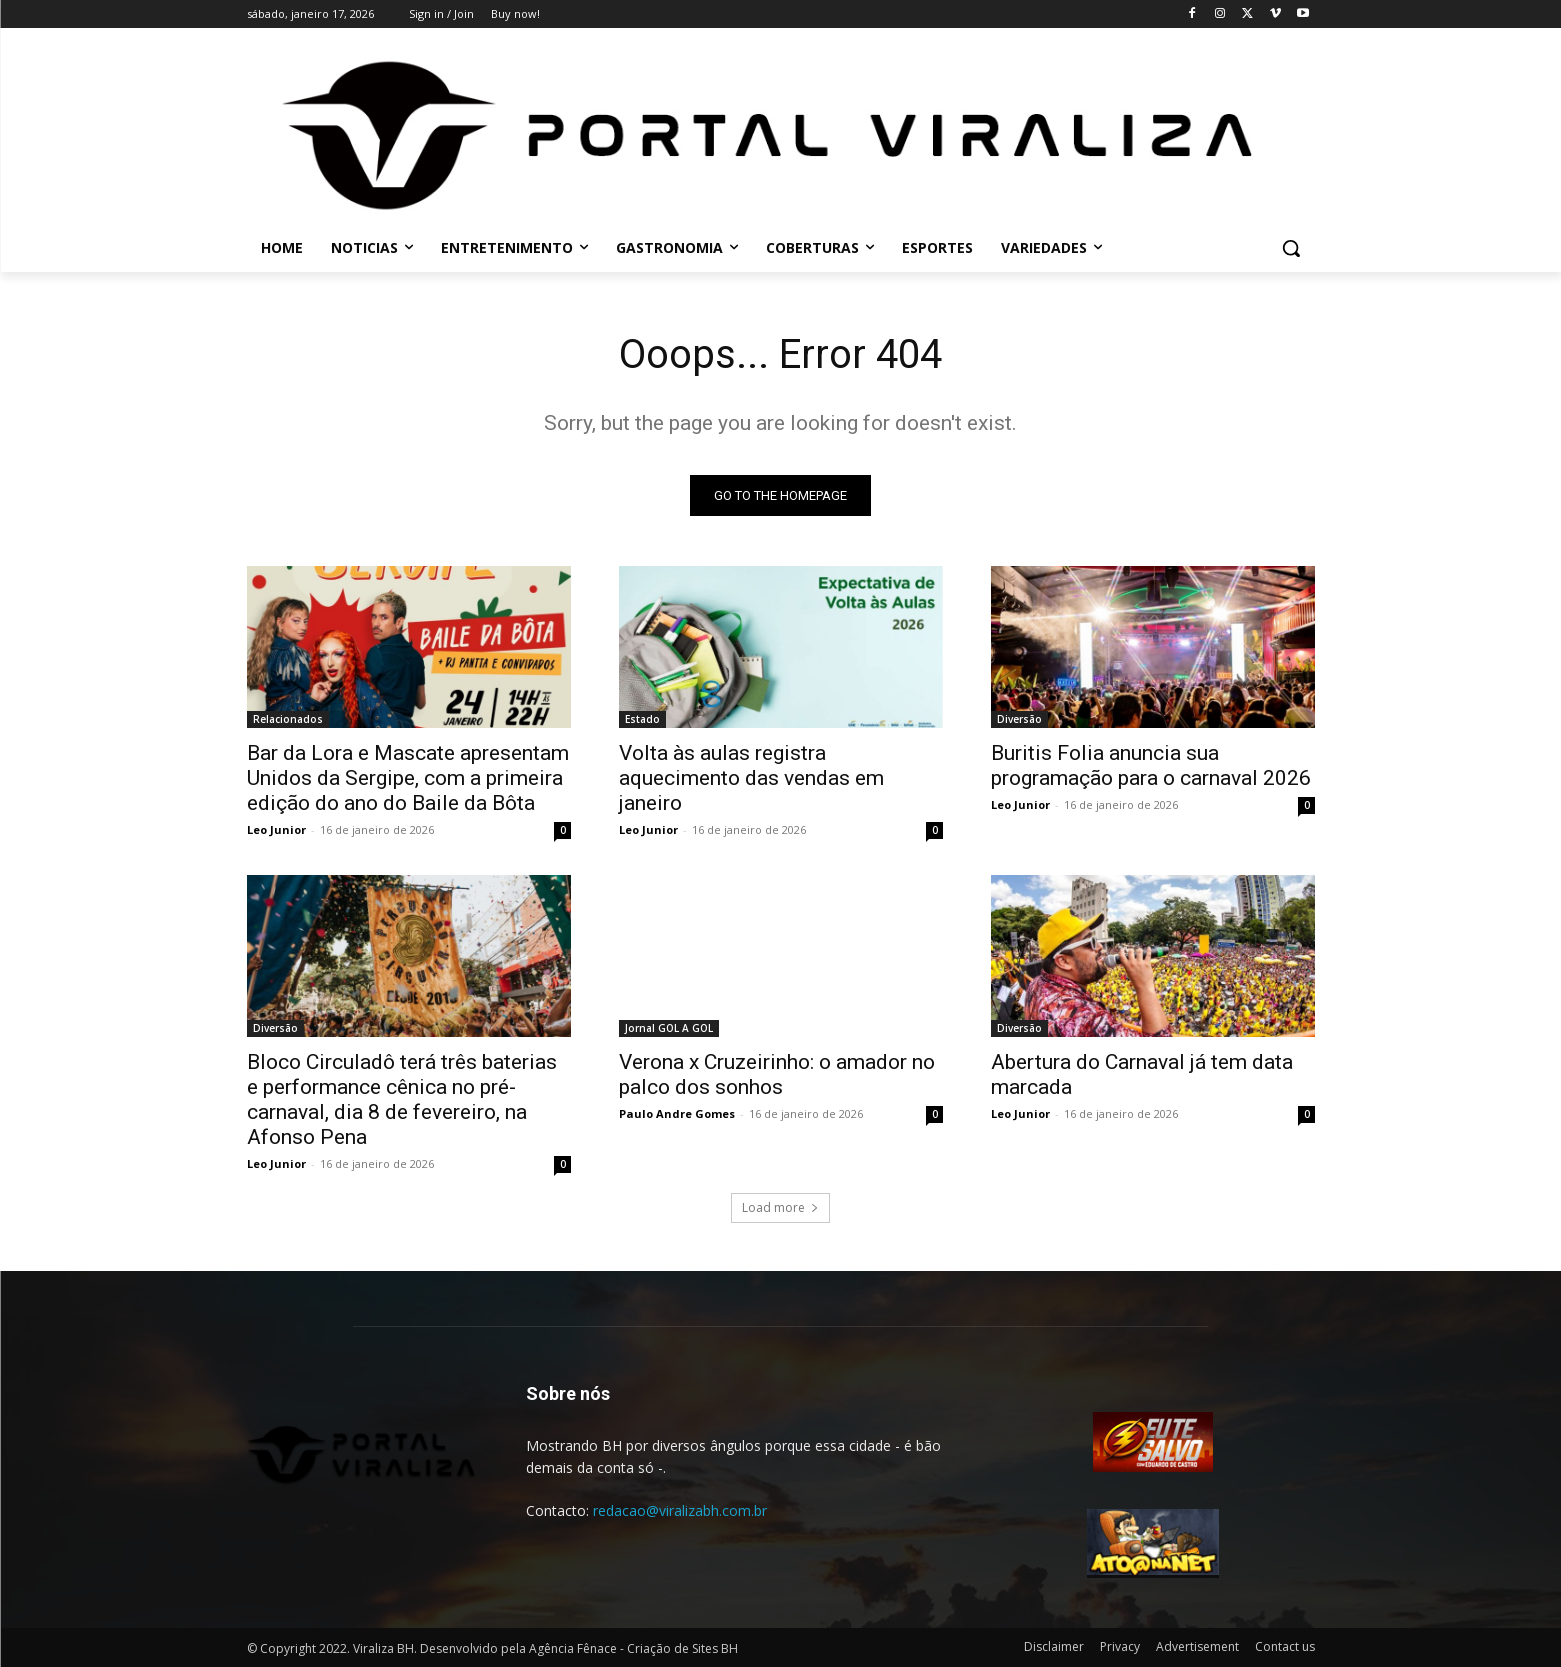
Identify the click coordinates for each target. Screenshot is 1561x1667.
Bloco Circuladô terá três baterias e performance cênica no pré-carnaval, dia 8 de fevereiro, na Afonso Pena (402, 1099)
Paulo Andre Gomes (677, 1113)
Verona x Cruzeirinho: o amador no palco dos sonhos (777, 1074)
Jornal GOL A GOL (669, 1028)
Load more (780, 1207)
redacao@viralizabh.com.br (680, 1510)
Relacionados (288, 719)
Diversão (1019, 719)
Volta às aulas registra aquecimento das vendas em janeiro (751, 778)
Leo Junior (276, 829)
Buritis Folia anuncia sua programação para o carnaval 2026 (1151, 765)
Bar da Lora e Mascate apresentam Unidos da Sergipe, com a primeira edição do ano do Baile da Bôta (408, 778)
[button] (1291, 248)
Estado (642, 719)
